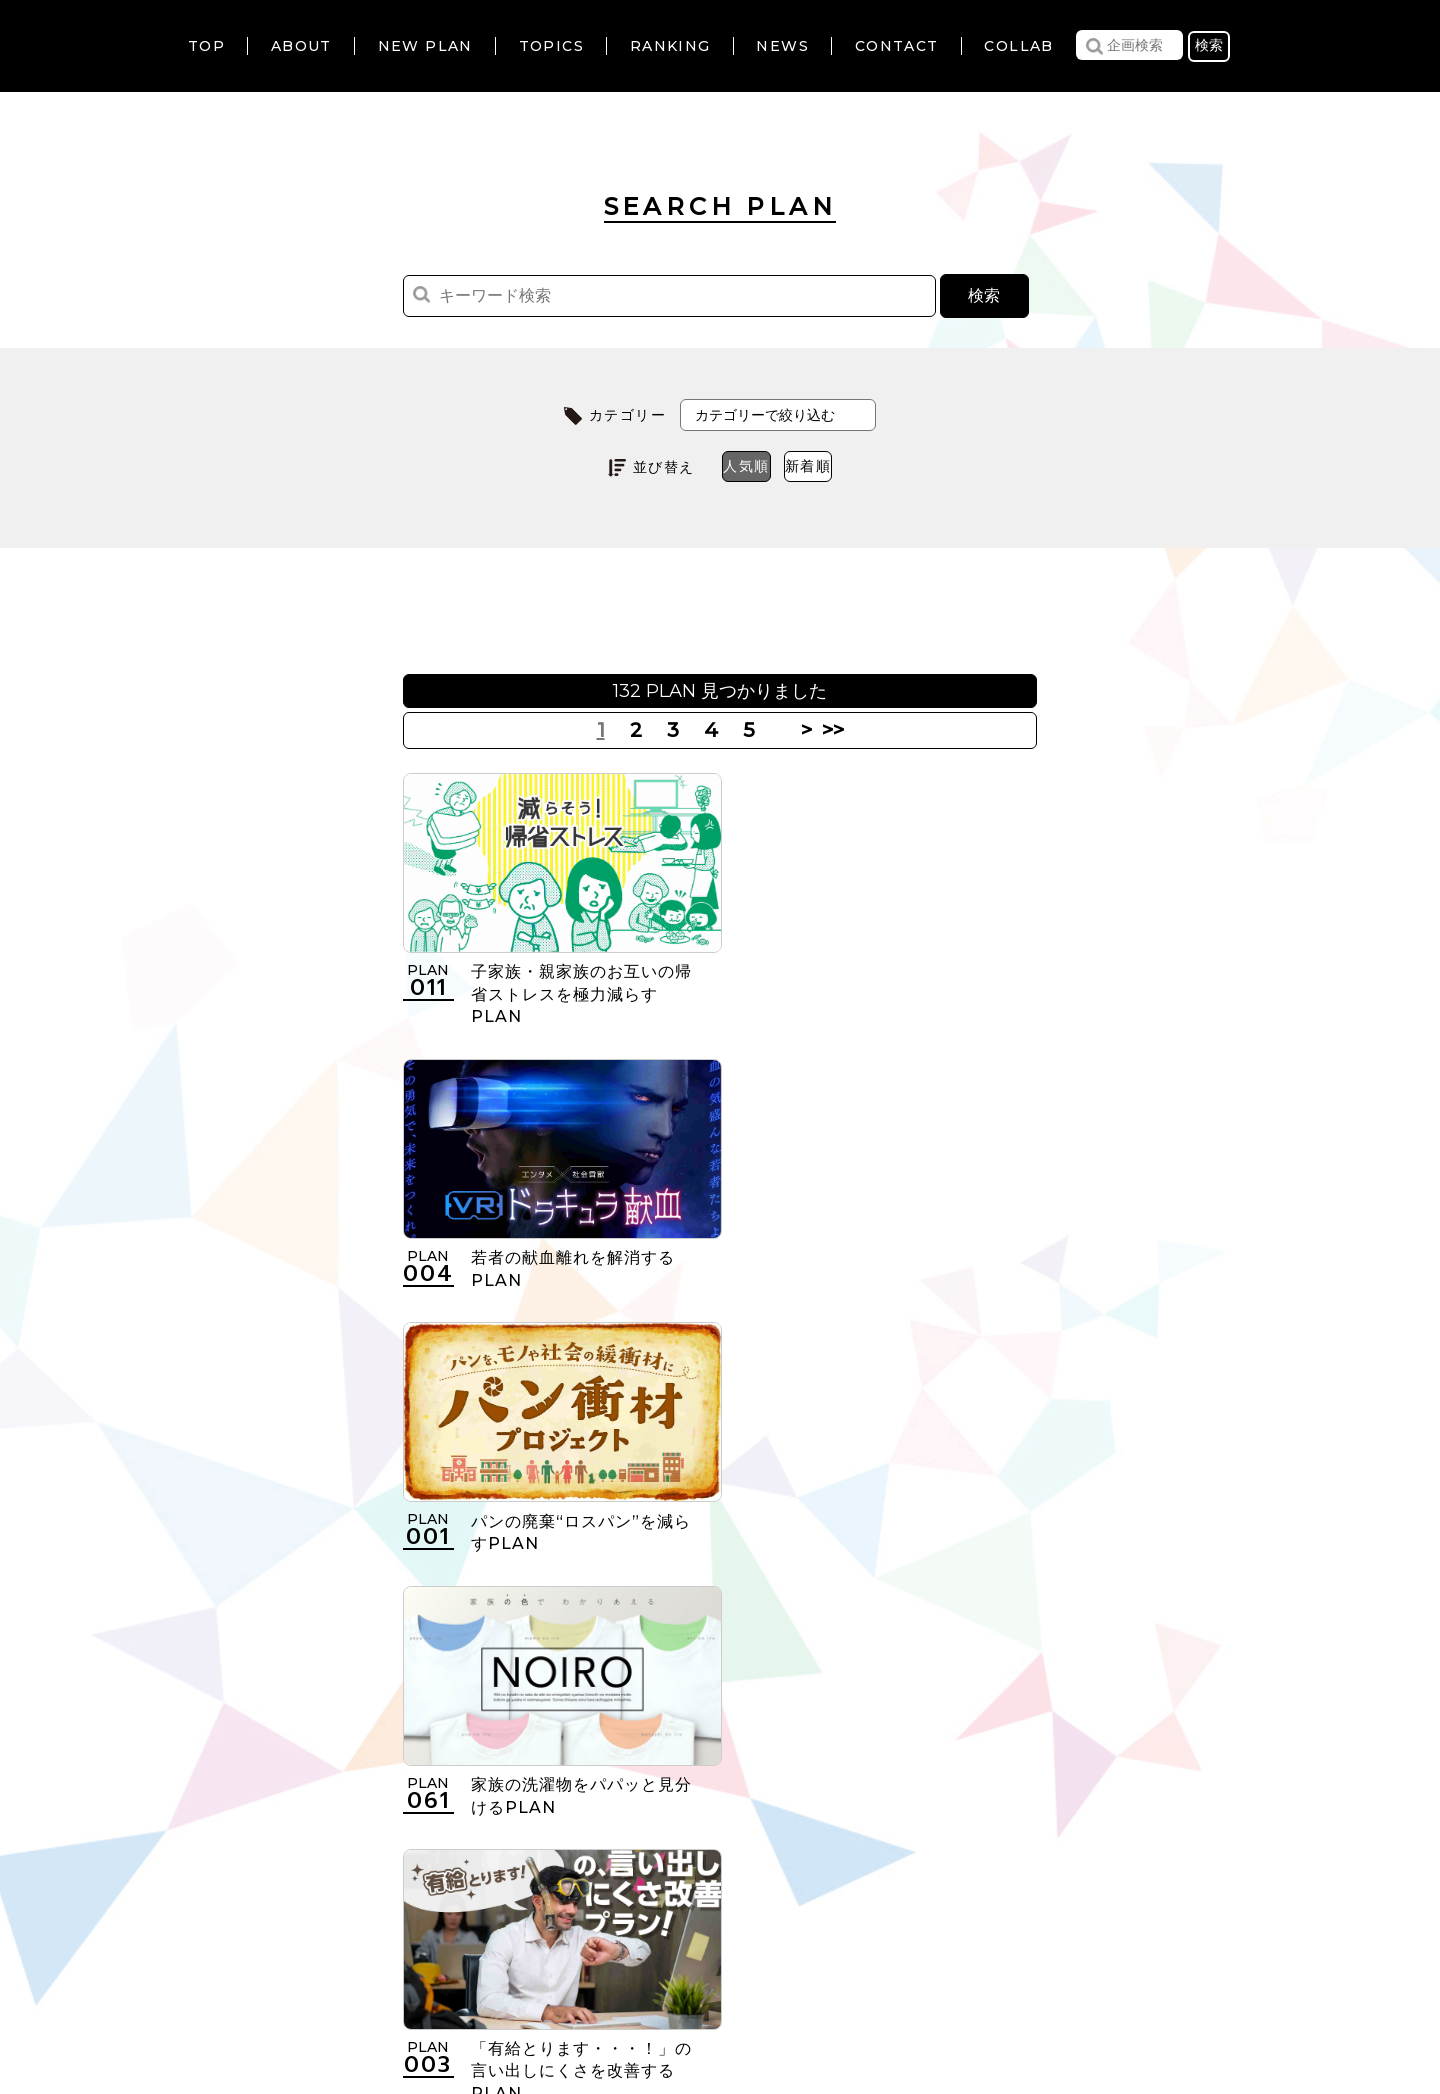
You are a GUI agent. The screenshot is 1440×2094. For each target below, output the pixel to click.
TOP (206, 46)
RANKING (670, 46)
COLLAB (1018, 46)
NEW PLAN (425, 46)
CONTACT (897, 46)
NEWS (782, 46)
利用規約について (464, 1972)
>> (830, 730)
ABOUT (301, 46)
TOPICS (551, 46)
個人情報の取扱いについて (655, 1972)
